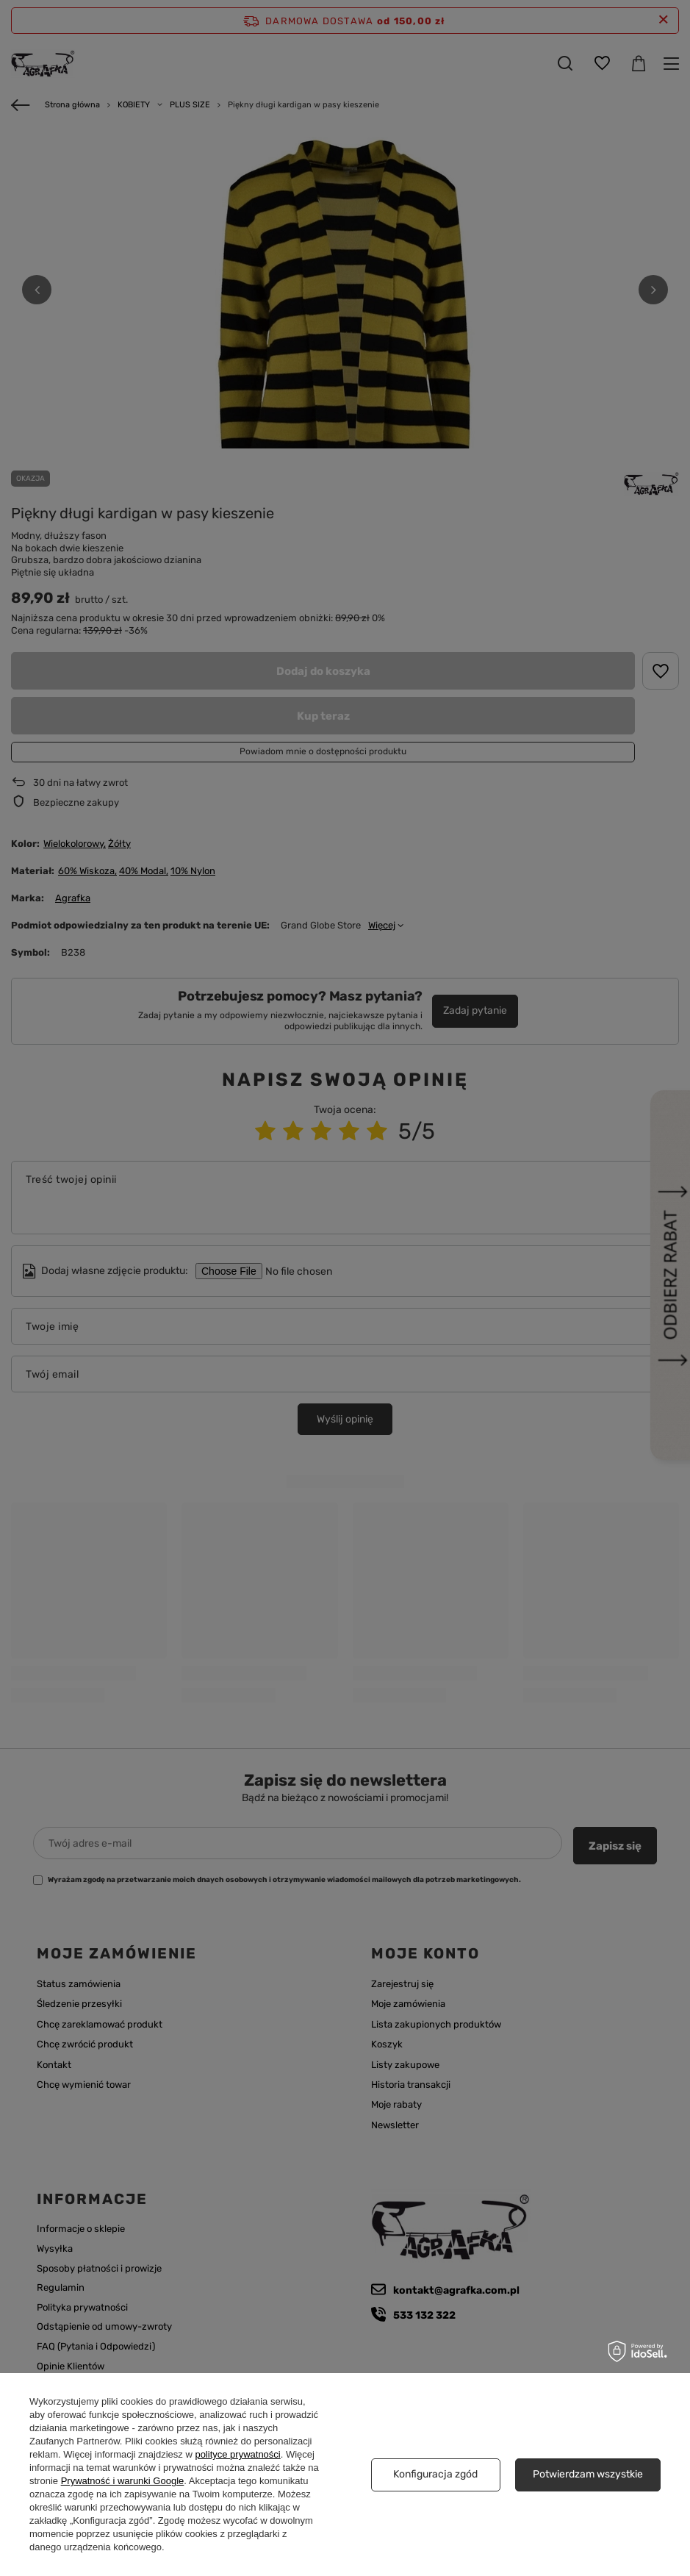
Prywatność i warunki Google (122, 2480)
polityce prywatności (237, 2454)
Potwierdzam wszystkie (588, 2474)
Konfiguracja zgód (435, 2474)
